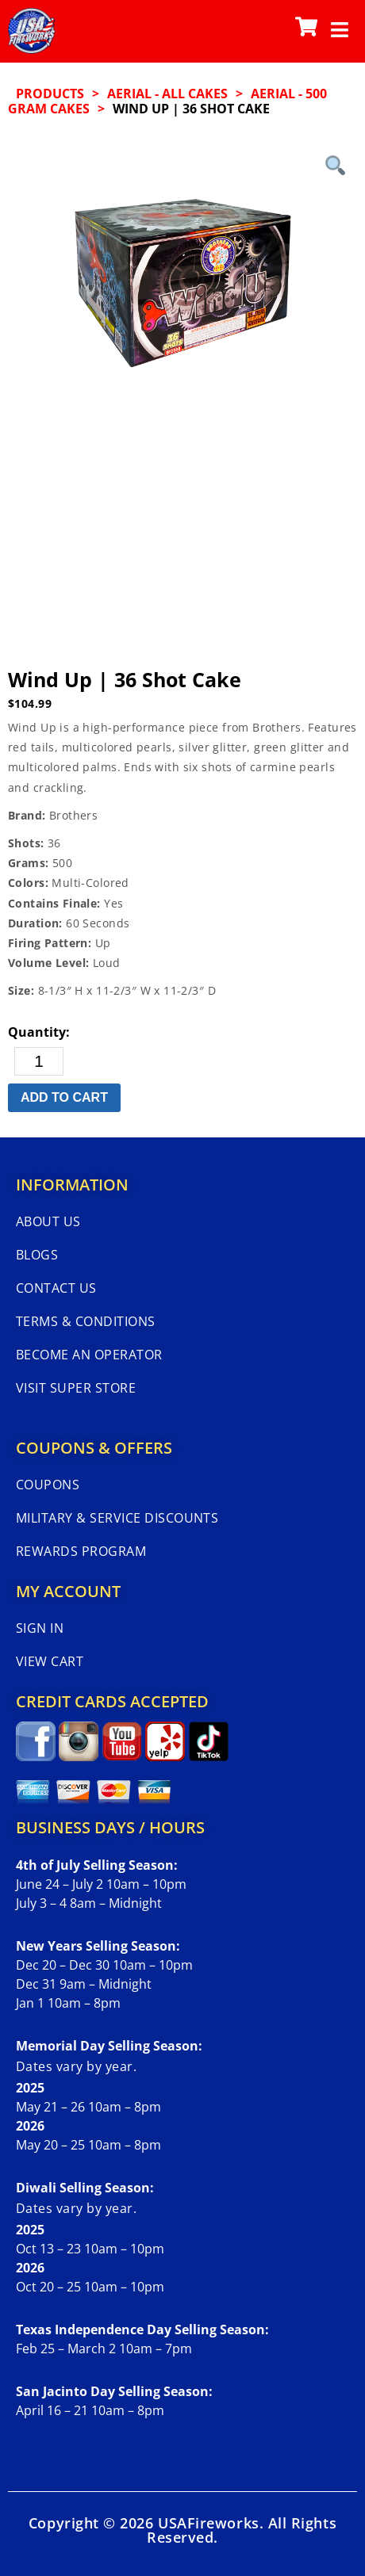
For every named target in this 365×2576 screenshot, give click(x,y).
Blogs (37, 1254)
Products (50, 93)
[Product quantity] (38, 1061)
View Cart (49, 1661)
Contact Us (56, 1288)
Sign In (39, 1628)
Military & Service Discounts (117, 1518)
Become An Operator (89, 1354)
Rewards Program (81, 1551)
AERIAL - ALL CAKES (167, 93)
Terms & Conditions (86, 1321)
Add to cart (64, 1097)
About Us (48, 1221)
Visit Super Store (76, 1388)
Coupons (47, 1484)
